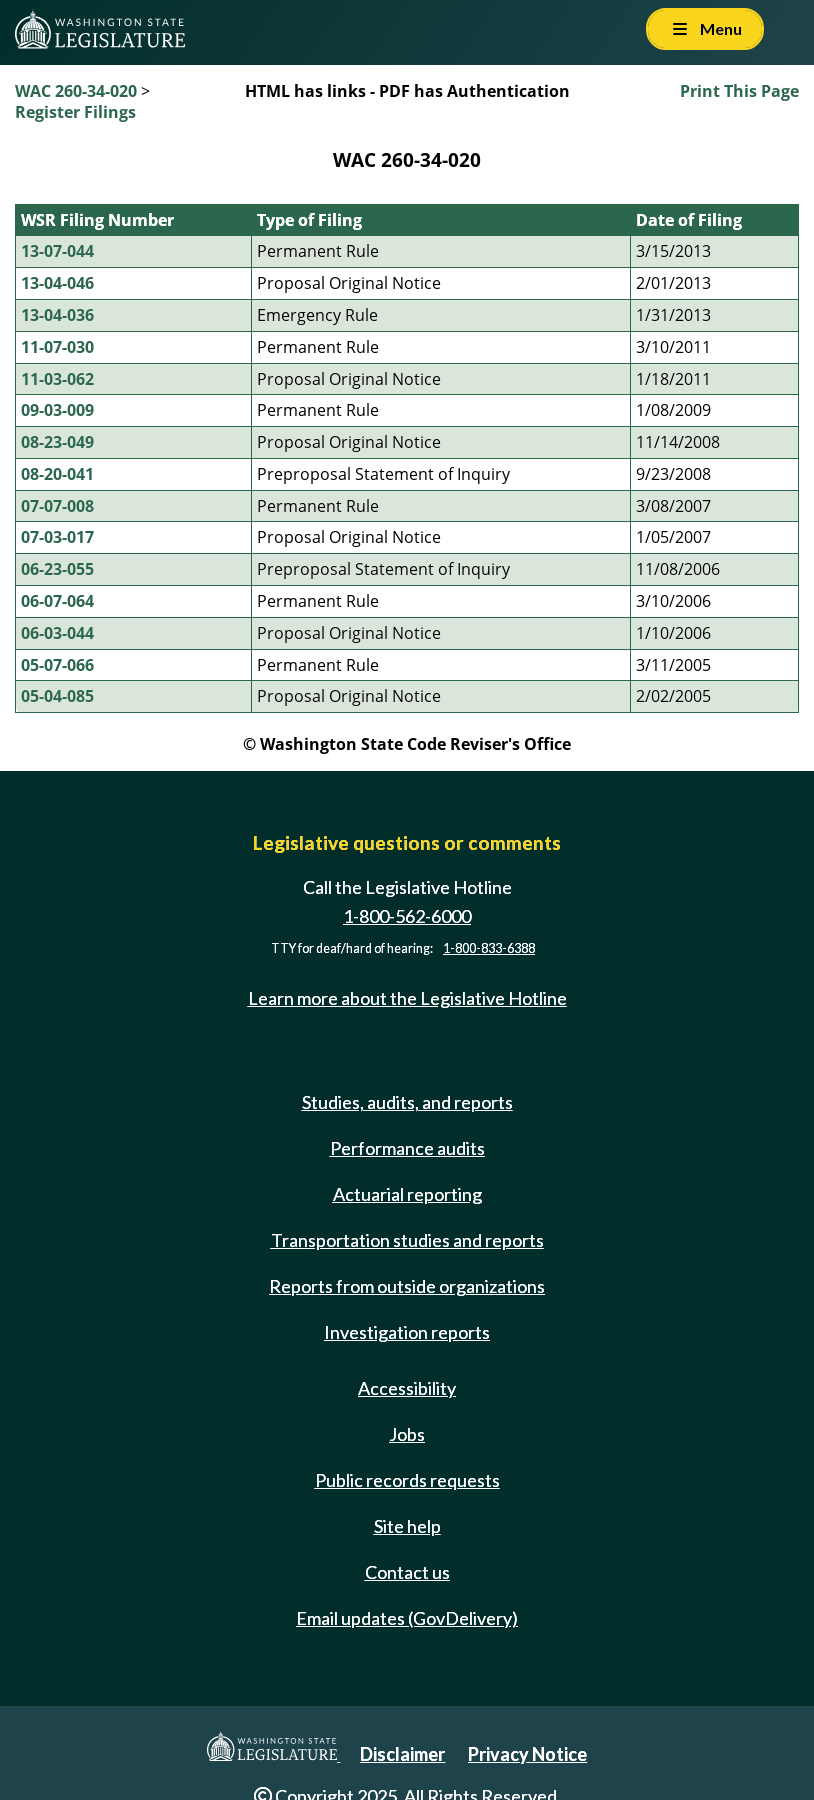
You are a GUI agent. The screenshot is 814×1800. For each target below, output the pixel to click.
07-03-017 (57, 537)
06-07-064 (57, 601)
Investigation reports (407, 1332)
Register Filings (75, 112)
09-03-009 (57, 410)
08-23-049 (57, 442)
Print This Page (739, 91)
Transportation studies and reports (407, 1240)
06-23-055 (57, 569)
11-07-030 (57, 347)
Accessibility (407, 1388)
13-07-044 (57, 251)
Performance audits (407, 1148)
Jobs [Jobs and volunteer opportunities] (407, 1434)
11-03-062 (57, 379)
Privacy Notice (527, 1754)
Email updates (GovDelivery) (407, 1618)
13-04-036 (57, 315)
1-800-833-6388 (489, 948)
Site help (407, 1526)
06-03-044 (57, 633)
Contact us (407, 1572)
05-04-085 (57, 696)
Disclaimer (402, 1754)
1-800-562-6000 (407, 916)
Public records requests (407, 1480)
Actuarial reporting (407, 1194)
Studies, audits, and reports (407, 1102)
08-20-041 (57, 474)
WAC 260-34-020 (76, 91)
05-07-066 (57, 665)
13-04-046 (57, 283)
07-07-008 (57, 506)
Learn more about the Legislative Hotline (407, 998)
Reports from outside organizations (407, 1286)
